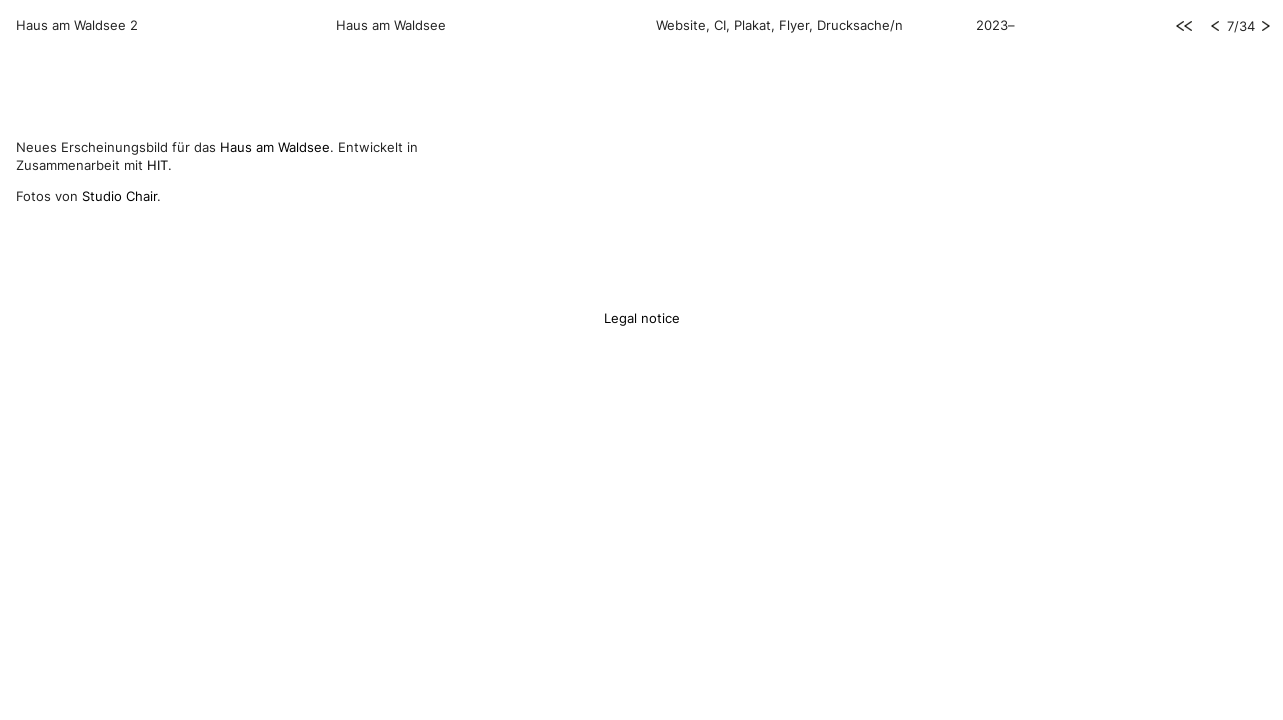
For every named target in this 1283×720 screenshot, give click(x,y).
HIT (157, 165)
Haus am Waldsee (275, 147)
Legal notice (642, 318)
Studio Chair (119, 196)
